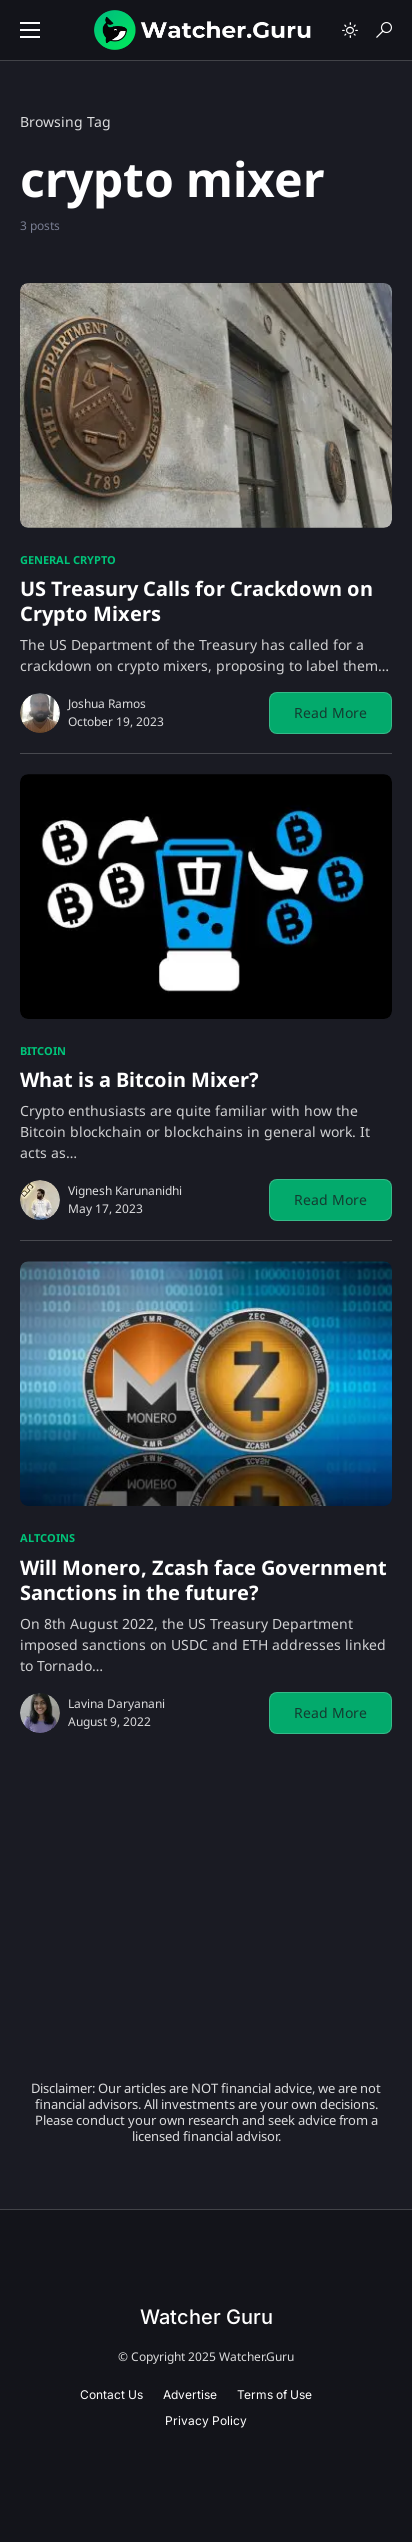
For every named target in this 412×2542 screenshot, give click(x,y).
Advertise (190, 2394)
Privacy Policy (206, 2420)
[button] (30, 30)
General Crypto (68, 559)
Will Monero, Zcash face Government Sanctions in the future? (203, 1580)
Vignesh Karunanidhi (125, 1190)
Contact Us (111, 2394)
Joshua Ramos (107, 703)
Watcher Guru (206, 2317)
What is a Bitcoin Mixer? (139, 1079)
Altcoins (47, 1537)
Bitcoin (43, 1050)
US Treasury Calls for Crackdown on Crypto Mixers (196, 601)
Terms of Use (274, 2394)
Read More (330, 712)
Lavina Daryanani (116, 1703)
